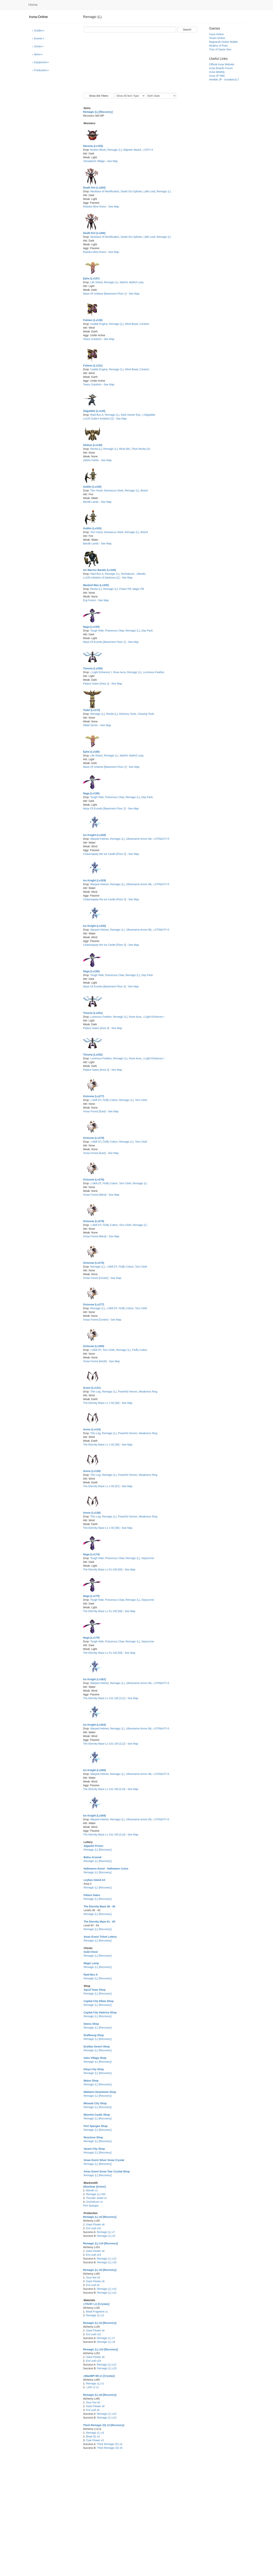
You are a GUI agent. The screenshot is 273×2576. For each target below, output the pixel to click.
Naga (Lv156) (91, 793)
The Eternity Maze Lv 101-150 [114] (104, 1834)
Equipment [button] (40, 62)
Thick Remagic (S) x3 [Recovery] (103, 2425)
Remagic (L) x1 (95, 2383)
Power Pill (125, 588)
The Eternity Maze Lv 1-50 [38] (101, 1527)
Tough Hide (97, 630)
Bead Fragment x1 (97, 2311)
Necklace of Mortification (104, 191)
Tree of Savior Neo (220, 49)
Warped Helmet (99, 838)
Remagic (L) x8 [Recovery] (99, 2269)
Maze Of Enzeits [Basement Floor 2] (104, 808)
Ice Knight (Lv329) (94, 880)
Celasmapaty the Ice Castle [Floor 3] (105, 853)
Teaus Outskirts (92, 339)
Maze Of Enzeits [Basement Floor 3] (104, 986)
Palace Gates (92, 1895)
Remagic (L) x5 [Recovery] (99, 2216)
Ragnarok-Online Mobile (223, 41)
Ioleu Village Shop (95, 2057)
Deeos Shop (91, 2023)
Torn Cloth (141, 1100)
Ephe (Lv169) (91, 751)
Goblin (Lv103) (92, 528)
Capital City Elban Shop (99, 2001)
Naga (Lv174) (91, 1554)
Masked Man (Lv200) (96, 585)
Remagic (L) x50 (96, 2194)
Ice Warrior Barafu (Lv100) (99, 569)
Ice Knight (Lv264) (94, 1724)
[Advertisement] (145, 62)
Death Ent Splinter (131, 191)
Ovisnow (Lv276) (93, 1179)
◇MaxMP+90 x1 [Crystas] (99, 2375)
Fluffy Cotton (110, 1100)
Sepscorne (147, 1558)
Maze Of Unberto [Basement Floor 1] (105, 293)
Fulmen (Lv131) (93, 365)
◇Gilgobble (148, 414)
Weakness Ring (148, 1391)
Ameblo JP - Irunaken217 (224, 79)
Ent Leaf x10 (93, 2228)
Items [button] (37, 54)
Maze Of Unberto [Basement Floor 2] (105, 766)
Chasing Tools (146, 713)
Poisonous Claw (114, 630)
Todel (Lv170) (91, 710)
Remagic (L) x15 (107, 2262)
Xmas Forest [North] (95, 1361)
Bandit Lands (91, 501)
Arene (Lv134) (92, 1429)
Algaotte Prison (93, 1845)
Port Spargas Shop (95, 2126)
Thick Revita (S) (140, 448)
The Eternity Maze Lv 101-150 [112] (104, 1743)
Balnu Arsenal (92, 1857)
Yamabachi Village (94, 161)
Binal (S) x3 (93, 2436)
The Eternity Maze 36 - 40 (99, 1906)
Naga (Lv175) (91, 1596)
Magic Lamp (91, 1963)
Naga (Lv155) (91, 626)
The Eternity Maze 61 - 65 (99, 1921)
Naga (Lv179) (91, 1637)
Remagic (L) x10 (106, 2288)
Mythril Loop (136, 282)
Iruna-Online (38, 17)
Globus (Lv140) (92, 445)
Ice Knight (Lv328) (94, 835)
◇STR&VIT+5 (161, 838)
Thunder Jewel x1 (96, 2197)
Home (33, 5)
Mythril (124, 282)
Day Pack (147, 630)
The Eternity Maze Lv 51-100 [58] (103, 1611)
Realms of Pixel (218, 45)
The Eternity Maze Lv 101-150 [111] (104, 1698)
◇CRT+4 (147, 149)
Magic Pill (138, 588)
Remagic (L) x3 (95, 2432)
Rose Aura (119, 672)
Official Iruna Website (221, 64)
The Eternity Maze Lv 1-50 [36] (101, 1402)
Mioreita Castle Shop (97, 2114)
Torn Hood (96, 490)
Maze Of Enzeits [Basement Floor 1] (104, 641)
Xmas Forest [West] (95, 1194)
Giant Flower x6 (95, 2224)
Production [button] (40, 70)
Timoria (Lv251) (93, 1012)
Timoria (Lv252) (93, 1054)
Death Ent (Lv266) (94, 233)
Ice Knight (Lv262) (94, 1679)
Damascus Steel (113, 490)
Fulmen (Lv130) (93, 320)
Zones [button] (37, 46)
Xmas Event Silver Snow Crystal (104, 2160)
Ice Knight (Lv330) (94, 925)
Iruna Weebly (217, 71)
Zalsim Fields (91, 460)
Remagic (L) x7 (106, 2232)
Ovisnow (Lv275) (93, 1262)
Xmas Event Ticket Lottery (100, 1936)
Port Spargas (91, 2205)
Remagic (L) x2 (95, 2315)
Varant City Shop (94, 2148)
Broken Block (98, 149)
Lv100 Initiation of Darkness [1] (101, 577)
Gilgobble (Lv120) (94, 410)
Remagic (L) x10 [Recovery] (100, 2243)
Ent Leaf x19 (93, 2254)
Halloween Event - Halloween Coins (106, 1868)
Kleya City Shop (94, 2069)
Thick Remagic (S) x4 (109, 2444)
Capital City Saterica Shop (100, 2012)
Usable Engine (98, 323)
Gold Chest (91, 1951)
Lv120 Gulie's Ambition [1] (98, 418)
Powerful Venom (127, 1391)
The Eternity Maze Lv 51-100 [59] (103, 1652)
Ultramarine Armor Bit (138, 838)
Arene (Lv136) (92, 1471)
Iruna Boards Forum (221, 68)
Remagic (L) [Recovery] (98, 111)
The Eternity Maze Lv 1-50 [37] (101, 1486)
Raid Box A (96, 414)
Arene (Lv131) (92, 1387)
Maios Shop (91, 2080)
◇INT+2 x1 (92, 2387)
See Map (112, 161)
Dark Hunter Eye (130, 414)
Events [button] (38, 38)
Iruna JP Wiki (217, 75)
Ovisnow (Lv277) (93, 1096)
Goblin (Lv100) (92, 486)
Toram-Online (217, 38)
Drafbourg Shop (94, 2035)
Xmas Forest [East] (94, 1111)
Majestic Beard (132, 149)
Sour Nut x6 (93, 2277)
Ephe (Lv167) (91, 278)
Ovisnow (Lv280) (93, 1346)
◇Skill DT (95, 1100)
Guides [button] (38, 30)
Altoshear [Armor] (94, 2186)
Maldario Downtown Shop (100, 2091)
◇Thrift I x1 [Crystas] (96, 2303)
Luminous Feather (153, 672)
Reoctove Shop (93, 2137)
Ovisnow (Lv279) (93, 1137)
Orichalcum (127, 573)
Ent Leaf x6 (93, 2285)
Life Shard (96, 282)
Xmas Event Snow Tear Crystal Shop (107, 2171)
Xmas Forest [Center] (96, 1277)
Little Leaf (149, 191)
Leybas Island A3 (94, 1879)
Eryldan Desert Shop (97, 2046)
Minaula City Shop (95, 2103)
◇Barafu (141, 573)
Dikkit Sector (91, 725)
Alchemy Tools (127, 713)
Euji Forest (89, 600)
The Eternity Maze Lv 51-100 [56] (103, 1569)
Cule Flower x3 (95, 2440)
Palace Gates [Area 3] (96, 1028)
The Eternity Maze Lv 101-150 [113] (104, 1789)
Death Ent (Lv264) (94, 187)
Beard (144, 490)
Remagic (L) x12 (106, 2258)
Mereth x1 (92, 2190)
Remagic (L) (114, 149)
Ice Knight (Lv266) (94, 1770)
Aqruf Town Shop (95, 1989)
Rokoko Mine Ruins (95, 206)
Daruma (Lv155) (93, 145)
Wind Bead (131, 323)
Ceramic (144, 323)
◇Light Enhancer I (101, 672)
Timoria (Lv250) (93, 668)
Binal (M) (124, 448)
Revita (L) (96, 448)
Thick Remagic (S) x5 (109, 2447)
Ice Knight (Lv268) (94, 1815)
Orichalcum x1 (94, 2201)
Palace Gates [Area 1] (96, 683)
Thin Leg (95, 1391)
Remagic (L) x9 (106, 2235)
